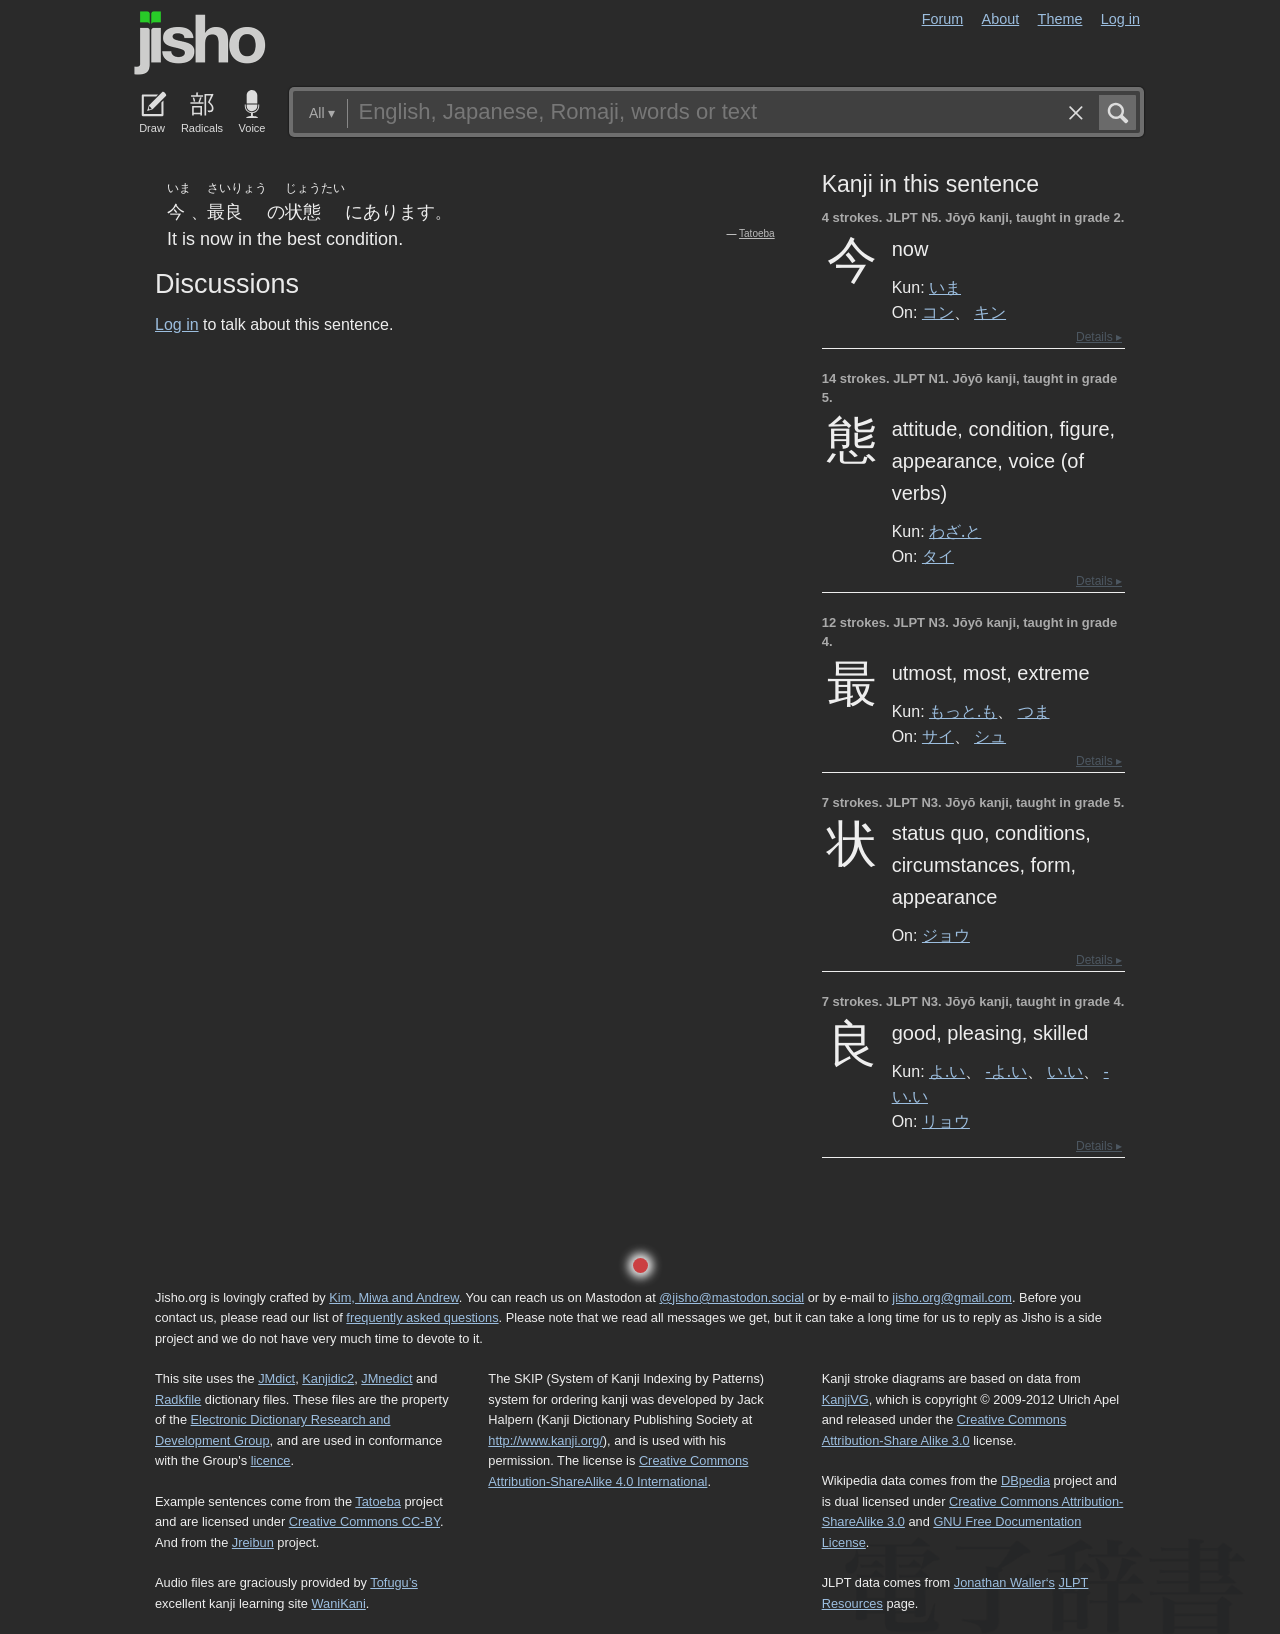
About (1001, 19)
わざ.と (955, 531)
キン (990, 312)
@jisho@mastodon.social (731, 1297)
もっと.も (963, 711)
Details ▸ (1099, 337)
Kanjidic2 (328, 1378)
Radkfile (178, 1399)
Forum (943, 19)
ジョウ (946, 935)
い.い (1065, 1071)
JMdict (276, 1378)
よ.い (947, 1071)
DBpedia (1025, 1480)
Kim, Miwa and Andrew (393, 1297)
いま (945, 287)
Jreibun (253, 1542)
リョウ (946, 1121)
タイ (938, 556)
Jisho (200, 43)
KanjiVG (845, 1399)
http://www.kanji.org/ (545, 1440)
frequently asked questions (422, 1317)
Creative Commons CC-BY (364, 1521)
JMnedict (386, 1378)
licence (271, 1460)
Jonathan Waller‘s (1004, 1582)
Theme (1060, 19)
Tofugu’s (393, 1582)
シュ (990, 736)
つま (1034, 711)
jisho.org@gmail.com (952, 1297)
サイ (938, 736)
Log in (1120, 19)
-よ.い (1006, 1071)
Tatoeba (757, 233)
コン (938, 312)
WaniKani (339, 1603)
